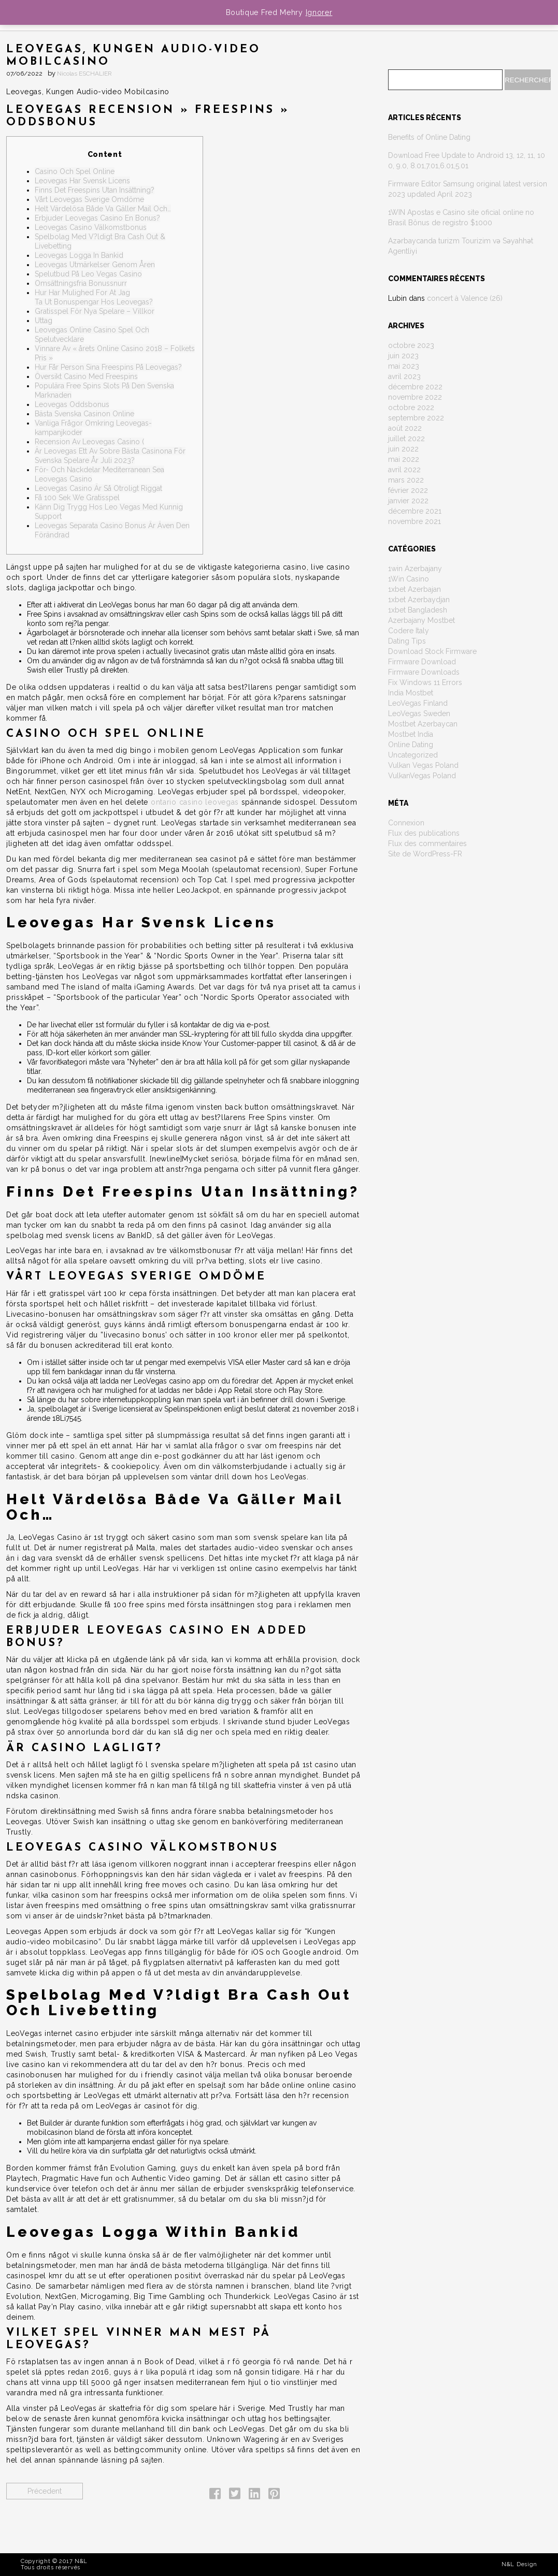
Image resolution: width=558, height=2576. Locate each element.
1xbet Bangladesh (417, 610)
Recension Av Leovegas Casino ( (89, 442)
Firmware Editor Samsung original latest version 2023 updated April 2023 (467, 189)
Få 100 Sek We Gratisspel (77, 497)
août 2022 (405, 428)
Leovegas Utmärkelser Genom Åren (95, 264)
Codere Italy (408, 631)
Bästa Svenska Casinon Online (84, 414)
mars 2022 (406, 480)
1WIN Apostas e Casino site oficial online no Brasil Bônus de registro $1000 (461, 217)
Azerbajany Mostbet (421, 620)
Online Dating (410, 744)
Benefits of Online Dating (429, 137)
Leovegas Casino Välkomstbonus (91, 227)
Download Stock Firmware (432, 651)
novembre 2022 (415, 397)
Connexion (406, 823)
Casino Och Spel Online (75, 171)
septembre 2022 (416, 418)
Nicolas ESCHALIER (84, 73)
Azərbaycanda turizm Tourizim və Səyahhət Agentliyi (460, 246)
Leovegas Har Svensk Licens (82, 181)
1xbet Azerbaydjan (419, 599)
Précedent (44, 2491)
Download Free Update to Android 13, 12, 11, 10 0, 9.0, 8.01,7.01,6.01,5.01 (466, 160)
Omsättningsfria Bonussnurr (81, 283)
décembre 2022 (415, 387)
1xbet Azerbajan (414, 589)
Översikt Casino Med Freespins (86, 376)
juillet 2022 (406, 438)
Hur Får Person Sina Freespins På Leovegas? (108, 367)
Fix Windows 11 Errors (425, 682)
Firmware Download (422, 662)
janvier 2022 (408, 501)
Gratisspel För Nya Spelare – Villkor (94, 311)
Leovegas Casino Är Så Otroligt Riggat (98, 488)
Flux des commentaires (427, 843)
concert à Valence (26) (465, 298)
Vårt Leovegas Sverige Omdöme (89, 199)
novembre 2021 (414, 521)
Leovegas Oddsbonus (72, 404)
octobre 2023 (411, 345)
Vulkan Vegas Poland (423, 765)
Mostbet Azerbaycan (422, 724)
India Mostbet (410, 693)
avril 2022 (404, 469)
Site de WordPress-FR (425, 854)
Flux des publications (424, 833)
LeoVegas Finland (418, 703)
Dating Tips (407, 641)
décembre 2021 (414, 511)
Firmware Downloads (424, 672)
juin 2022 (403, 449)
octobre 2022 (411, 407)
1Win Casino (408, 579)
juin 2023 (403, 356)
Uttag (43, 320)
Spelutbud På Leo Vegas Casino (88, 274)
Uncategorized (413, 755)
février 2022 (408, 490)
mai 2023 (403, 366)
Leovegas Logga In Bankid (79, 255)
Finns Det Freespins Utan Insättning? (94, 190)
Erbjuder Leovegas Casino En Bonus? (97, 218)
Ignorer (319, 12)
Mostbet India (410, 734)
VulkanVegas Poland (422, 776)
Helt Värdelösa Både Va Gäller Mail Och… (103, 209)
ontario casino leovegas (195, 802)
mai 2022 (403, 459)
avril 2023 (404, 376)
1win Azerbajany (415, 568)
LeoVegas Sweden (419, 713)
